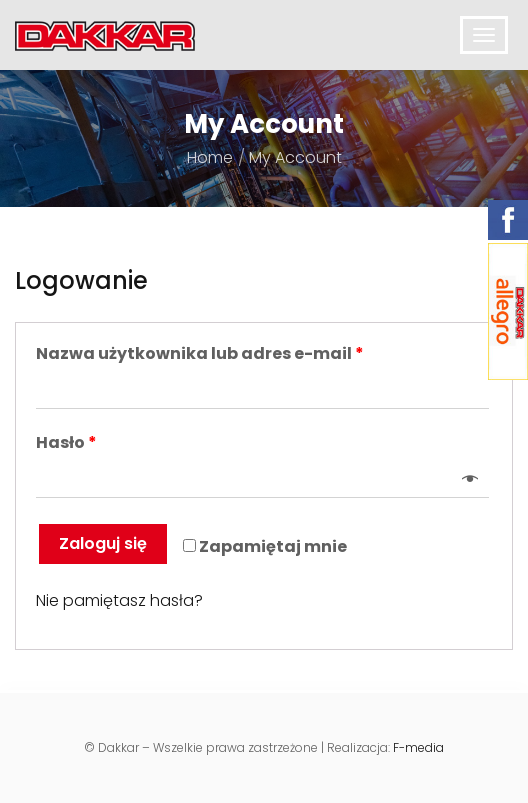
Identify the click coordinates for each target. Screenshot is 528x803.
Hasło (66, 443)
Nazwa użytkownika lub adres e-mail (200, 354)
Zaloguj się (103, 543)
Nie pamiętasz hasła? (119, 600)
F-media (418, 747)
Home (210, 157)
